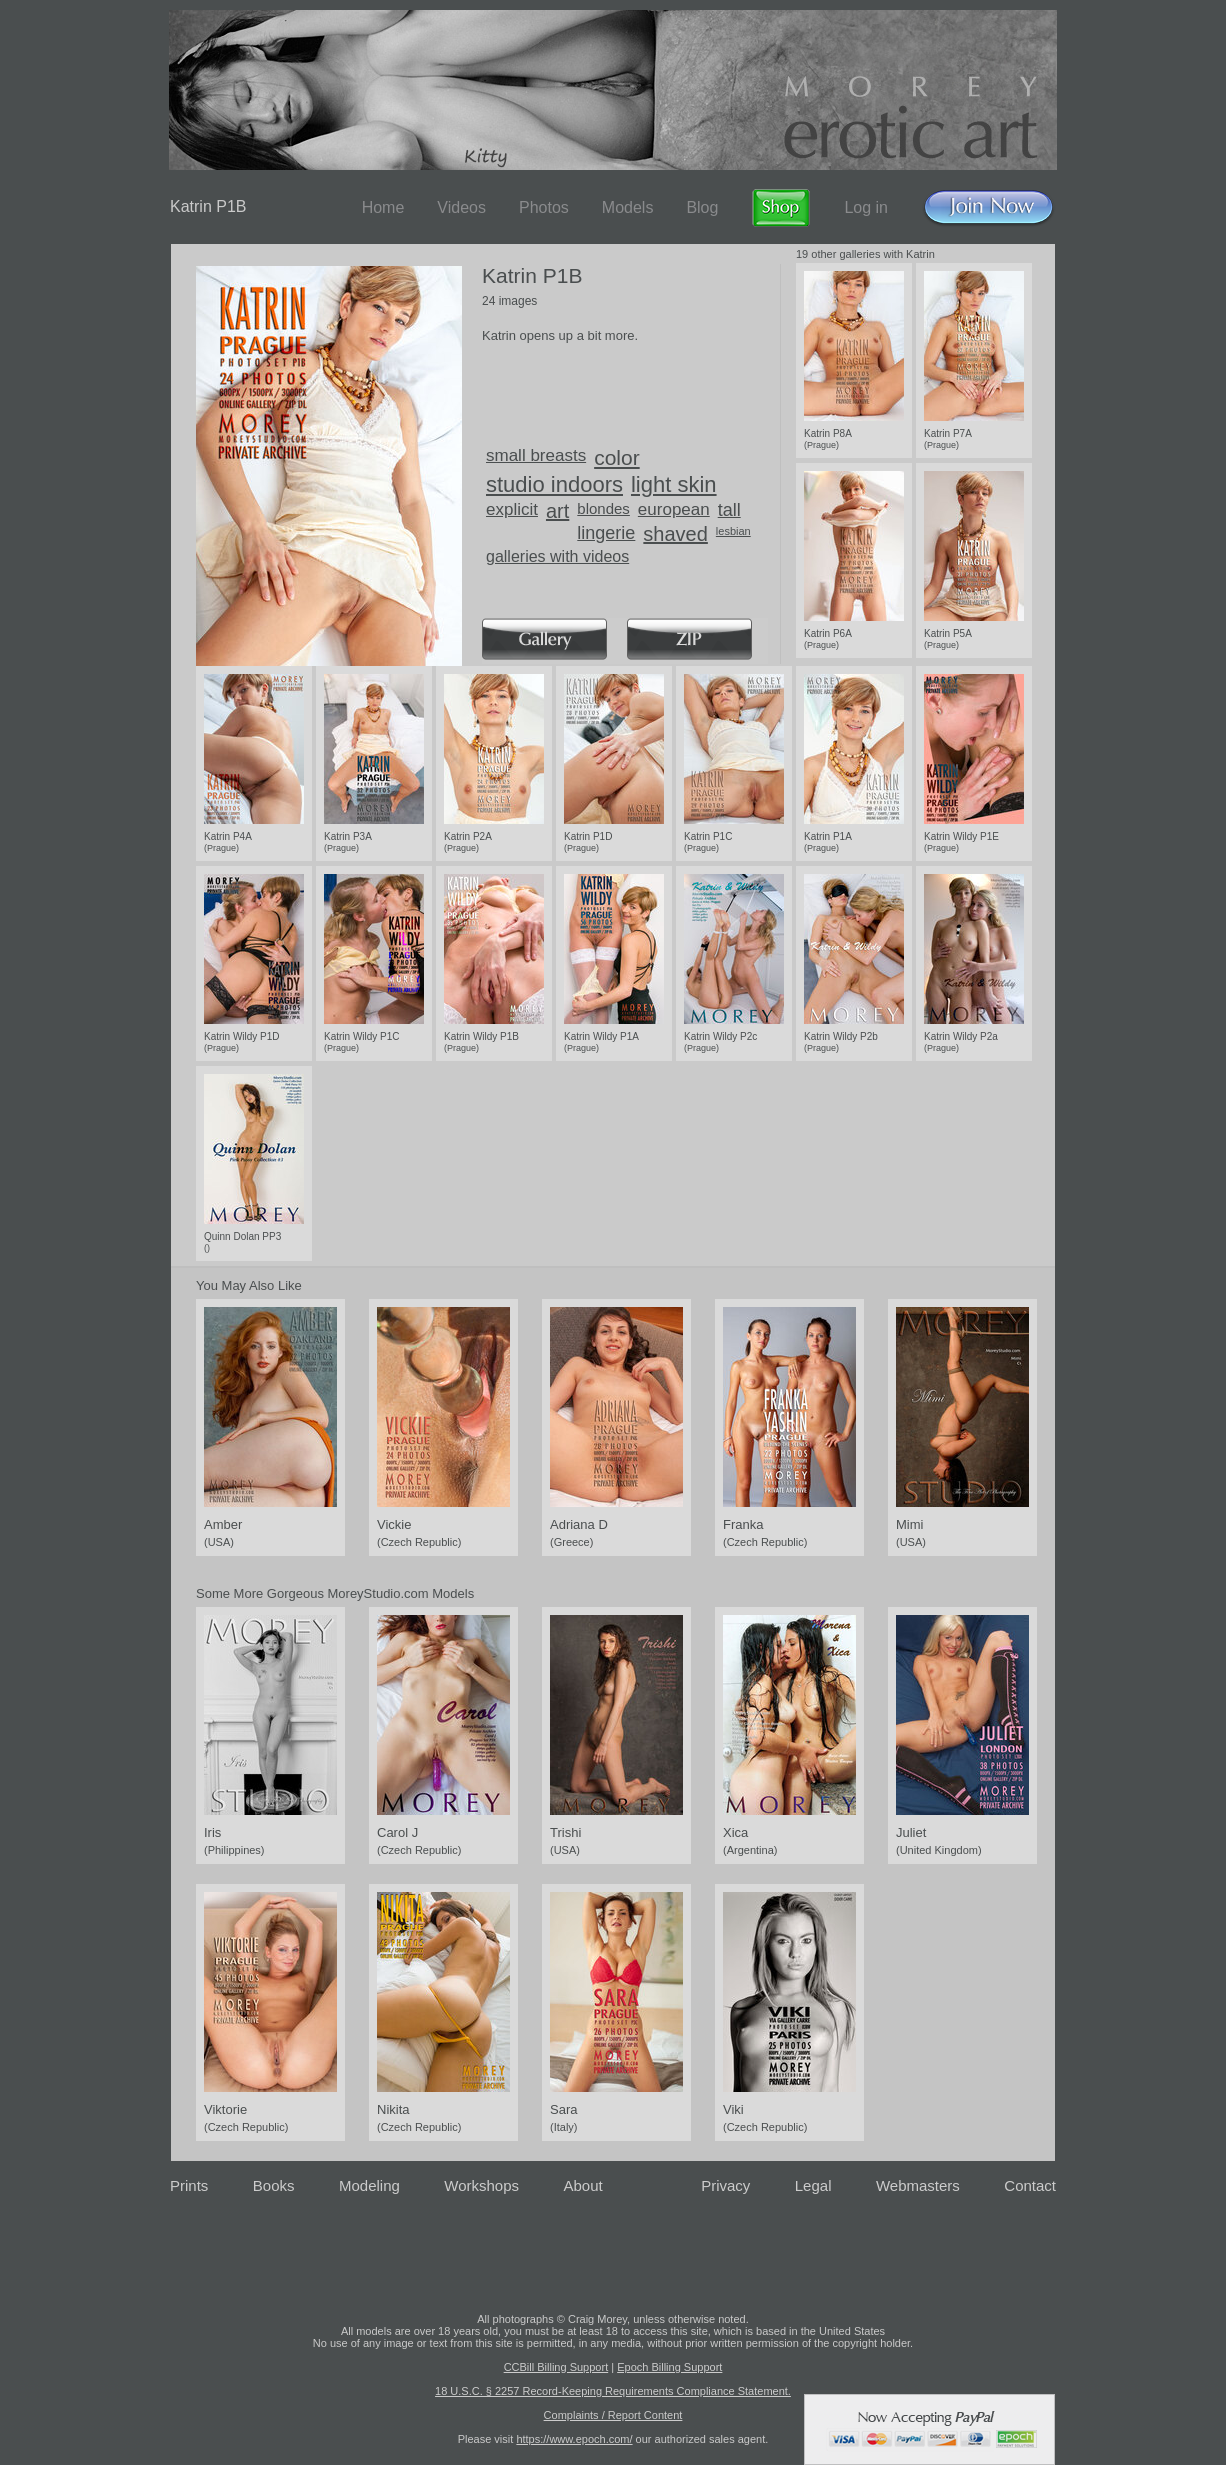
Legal (813, 2185)
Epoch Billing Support (669, 2367)
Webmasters (918, 2185)
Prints (189, 2185)
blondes (603, 508)
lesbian (733, 531)
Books (274, 2185)
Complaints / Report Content (613, 2415)
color (617, 457)
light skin (674, 484)
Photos (544, 207)
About (583, 2185)
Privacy (725, 2185)
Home (383, 207)
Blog (702, 207)
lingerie (606, 533)
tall (729, 510)
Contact (1030, 2185)
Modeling (369, 2185)
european (674, 509)
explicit (512, 509)
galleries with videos (557, 556)
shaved (675, 534)
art (557, 511)
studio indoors (554, 484)
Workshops (481, 2185)
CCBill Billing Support (556, 2367)
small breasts (536, 455)
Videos (461, 207)
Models (628, 207)
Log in (866, 207)
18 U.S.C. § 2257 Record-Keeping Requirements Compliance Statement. (613, 2391)
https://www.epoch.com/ (574, 2439)
